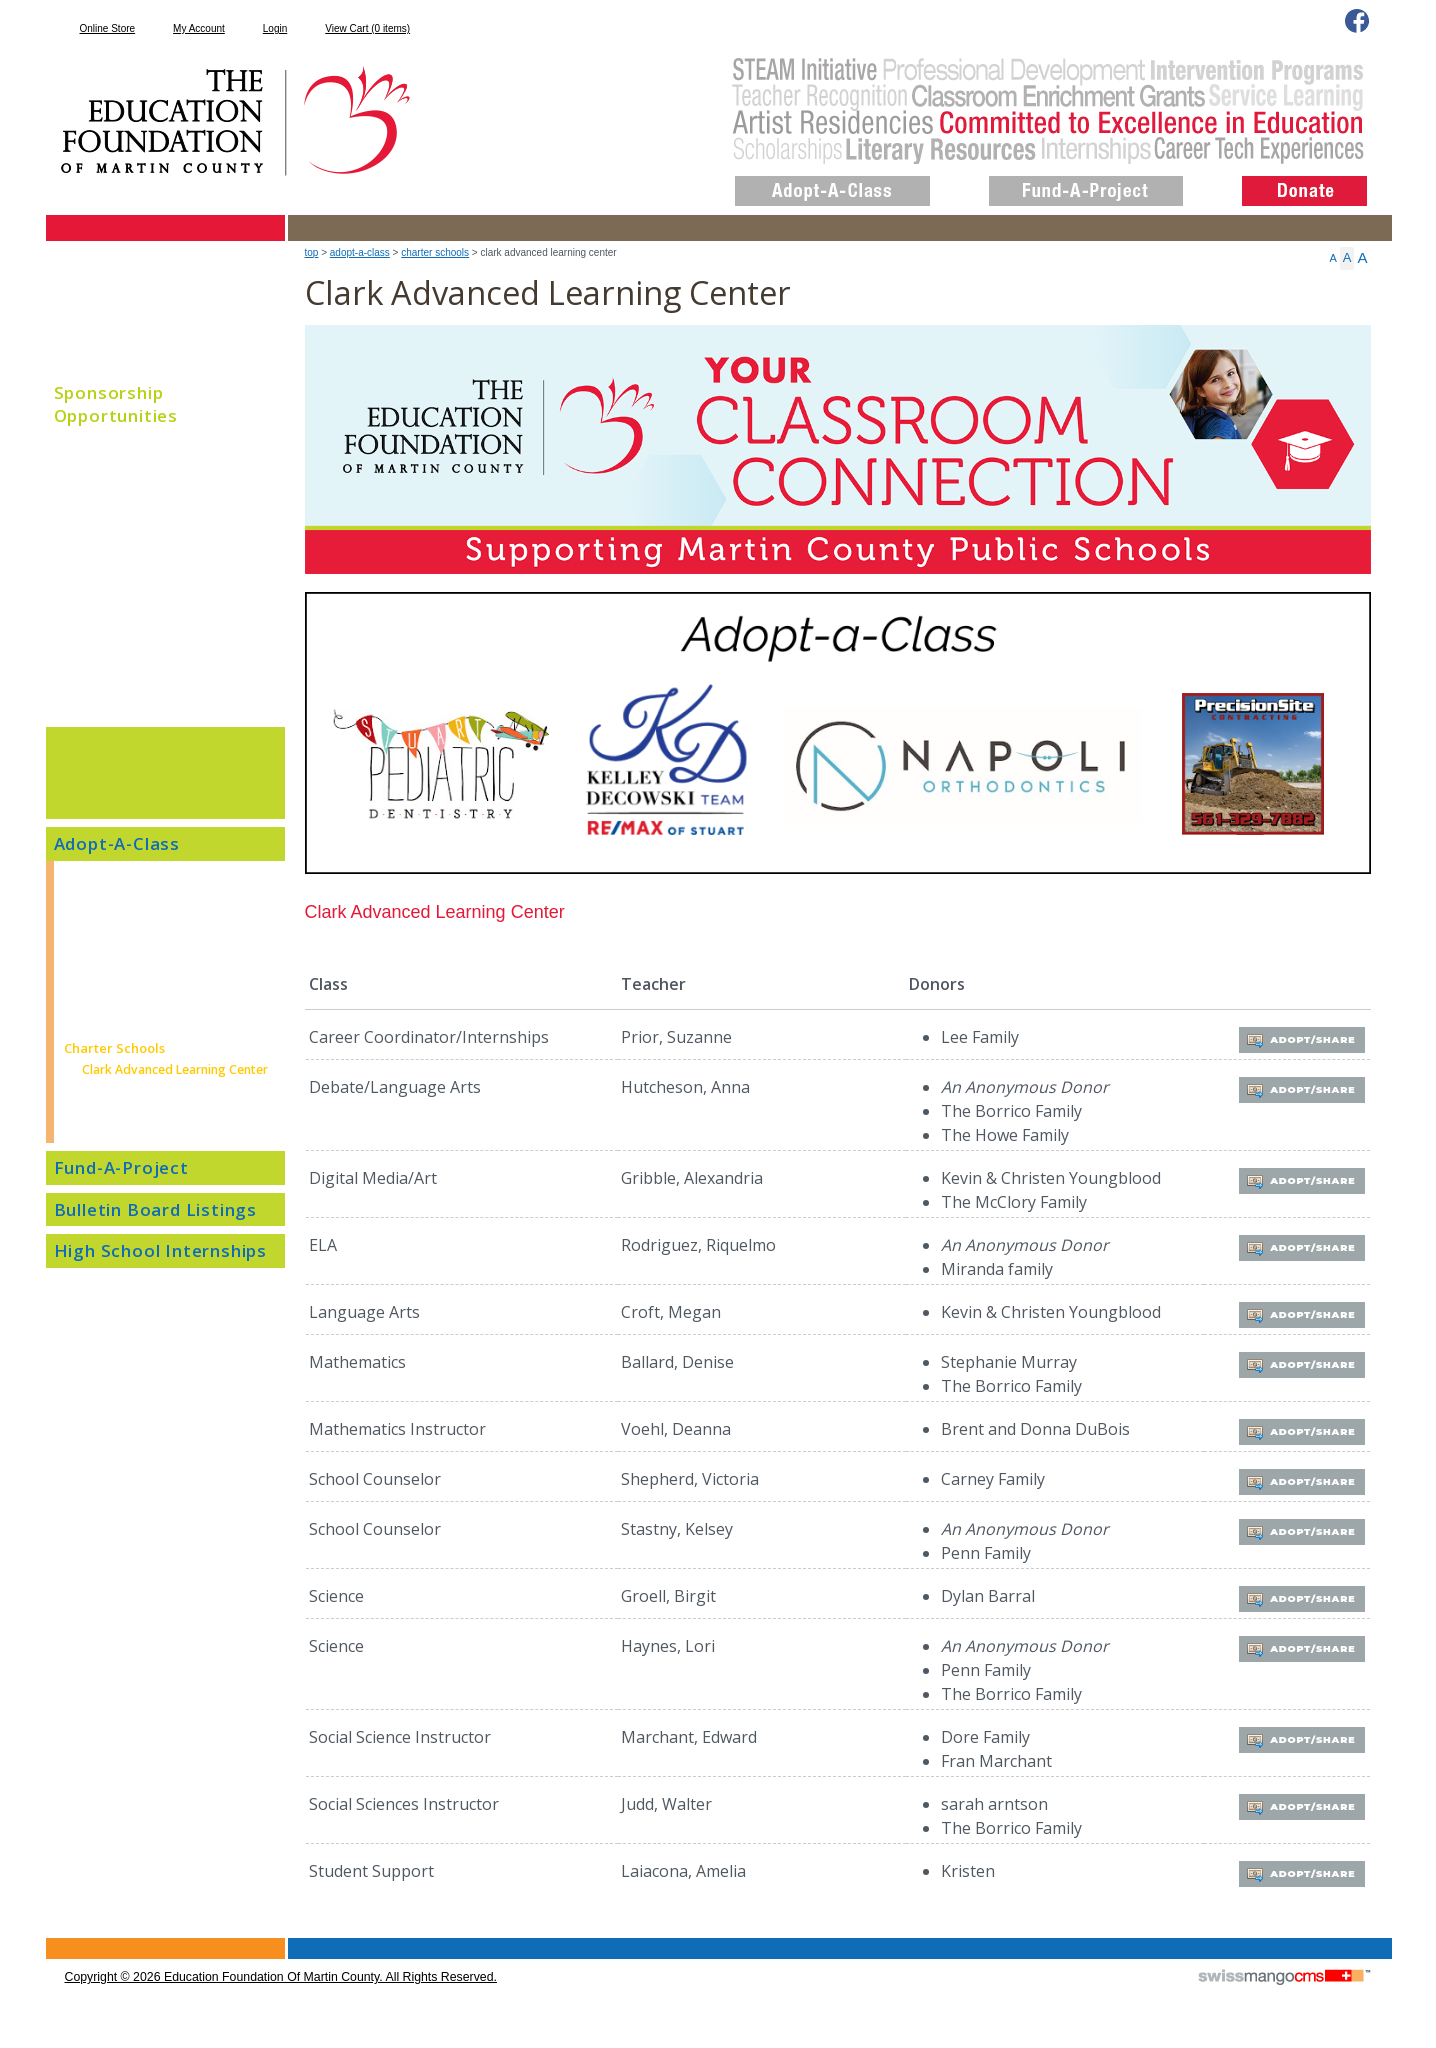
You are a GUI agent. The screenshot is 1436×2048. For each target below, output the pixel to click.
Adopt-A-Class (360, 252)
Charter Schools (435, 252)
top (312, 252)
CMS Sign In (57, 1939)
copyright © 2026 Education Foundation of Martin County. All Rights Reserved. (281, 1977)
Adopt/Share (1298, 1038)
